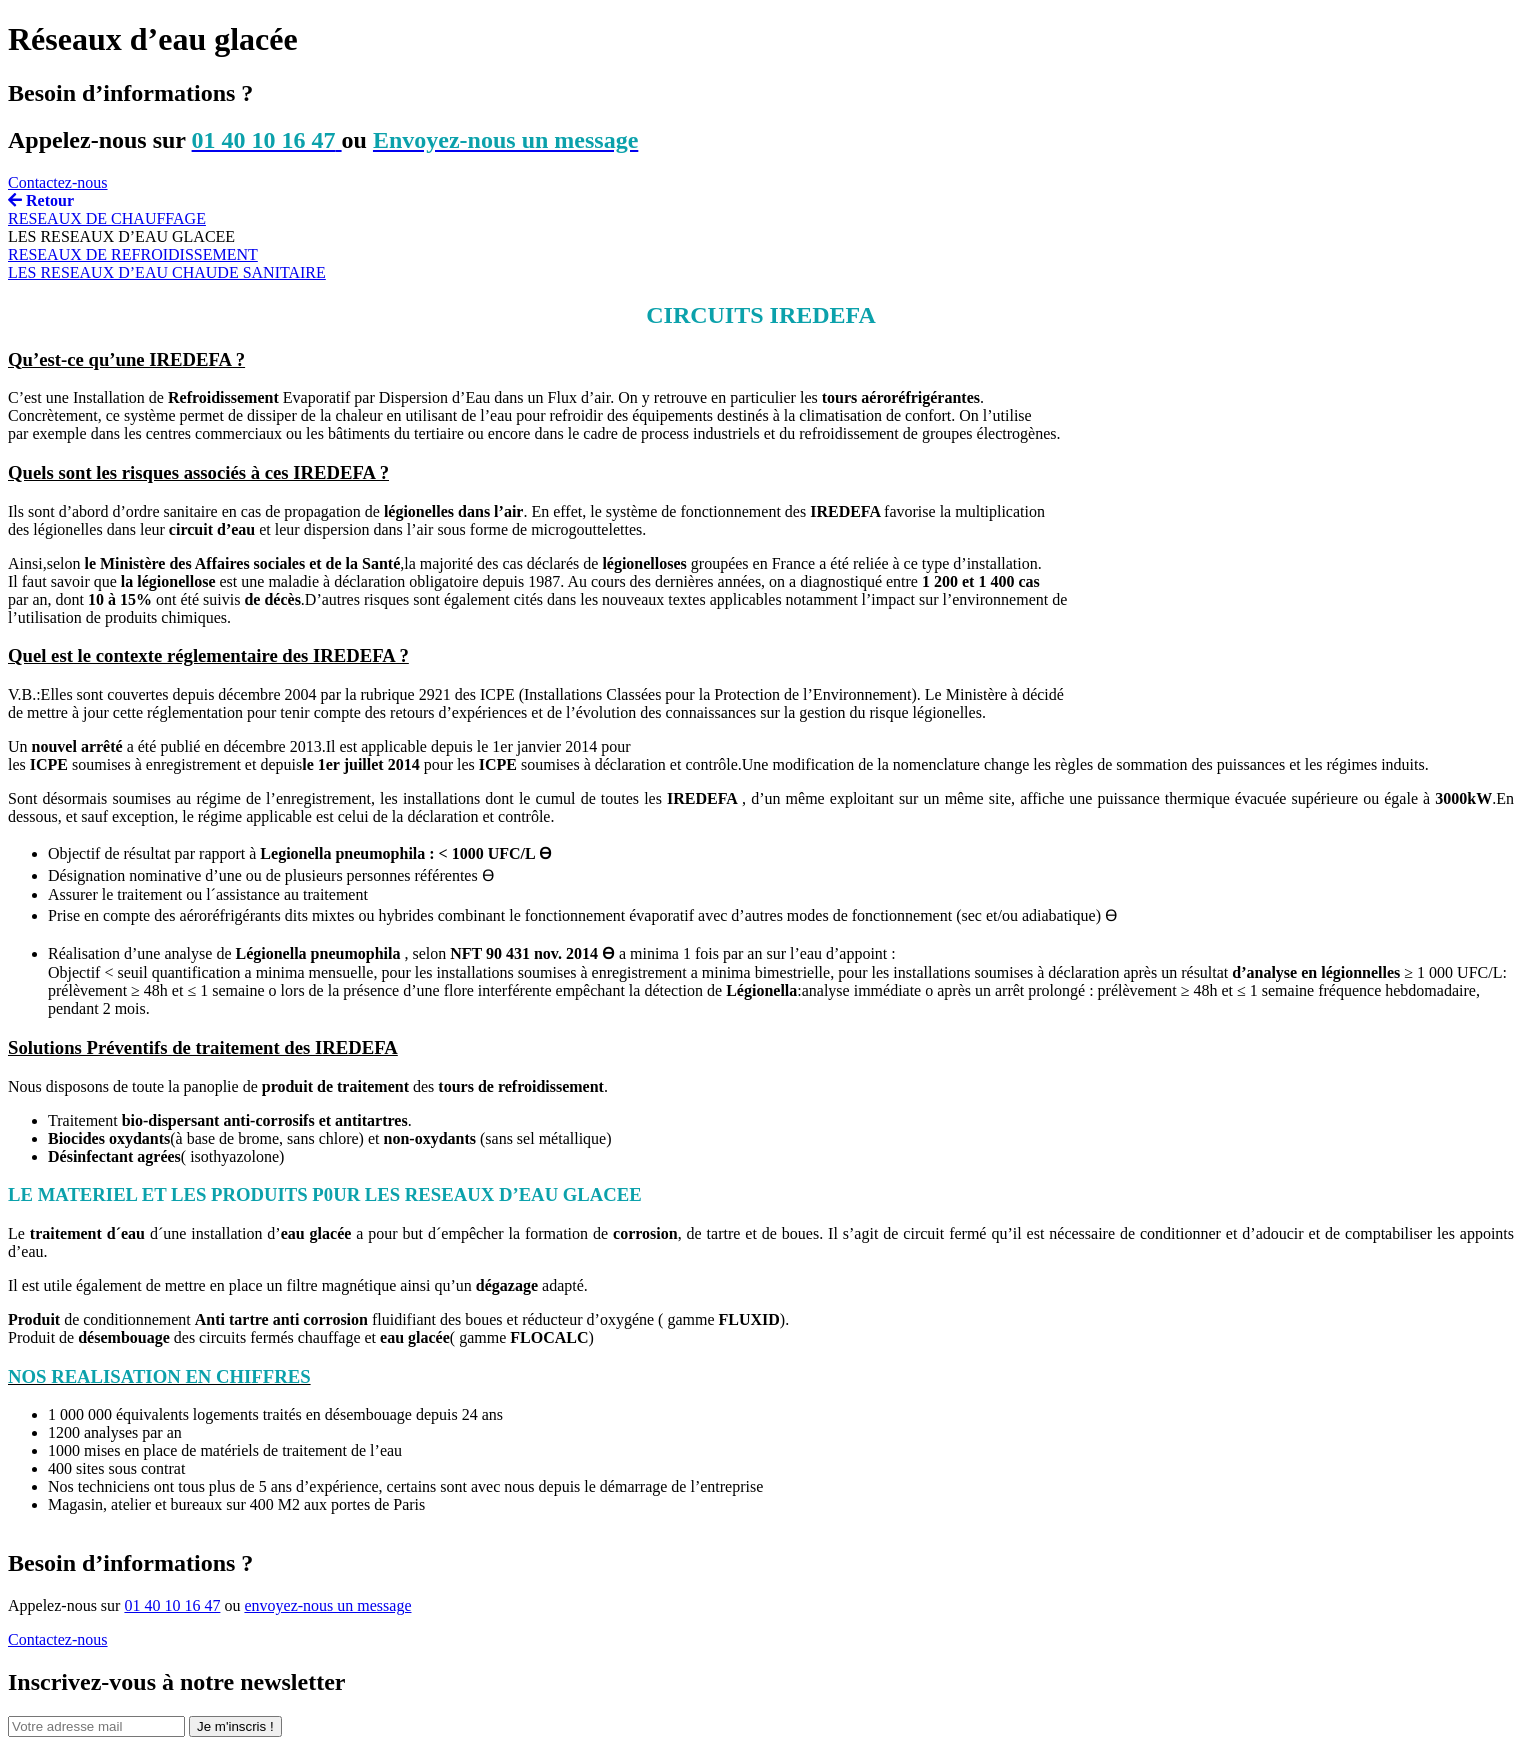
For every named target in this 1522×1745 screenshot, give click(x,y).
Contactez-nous (58, 182)
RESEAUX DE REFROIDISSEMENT (133, 254)
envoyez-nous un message (327, 1605)
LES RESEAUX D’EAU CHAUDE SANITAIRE (167, 272)
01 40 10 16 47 (172, 1605)
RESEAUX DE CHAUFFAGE (107, 218)
